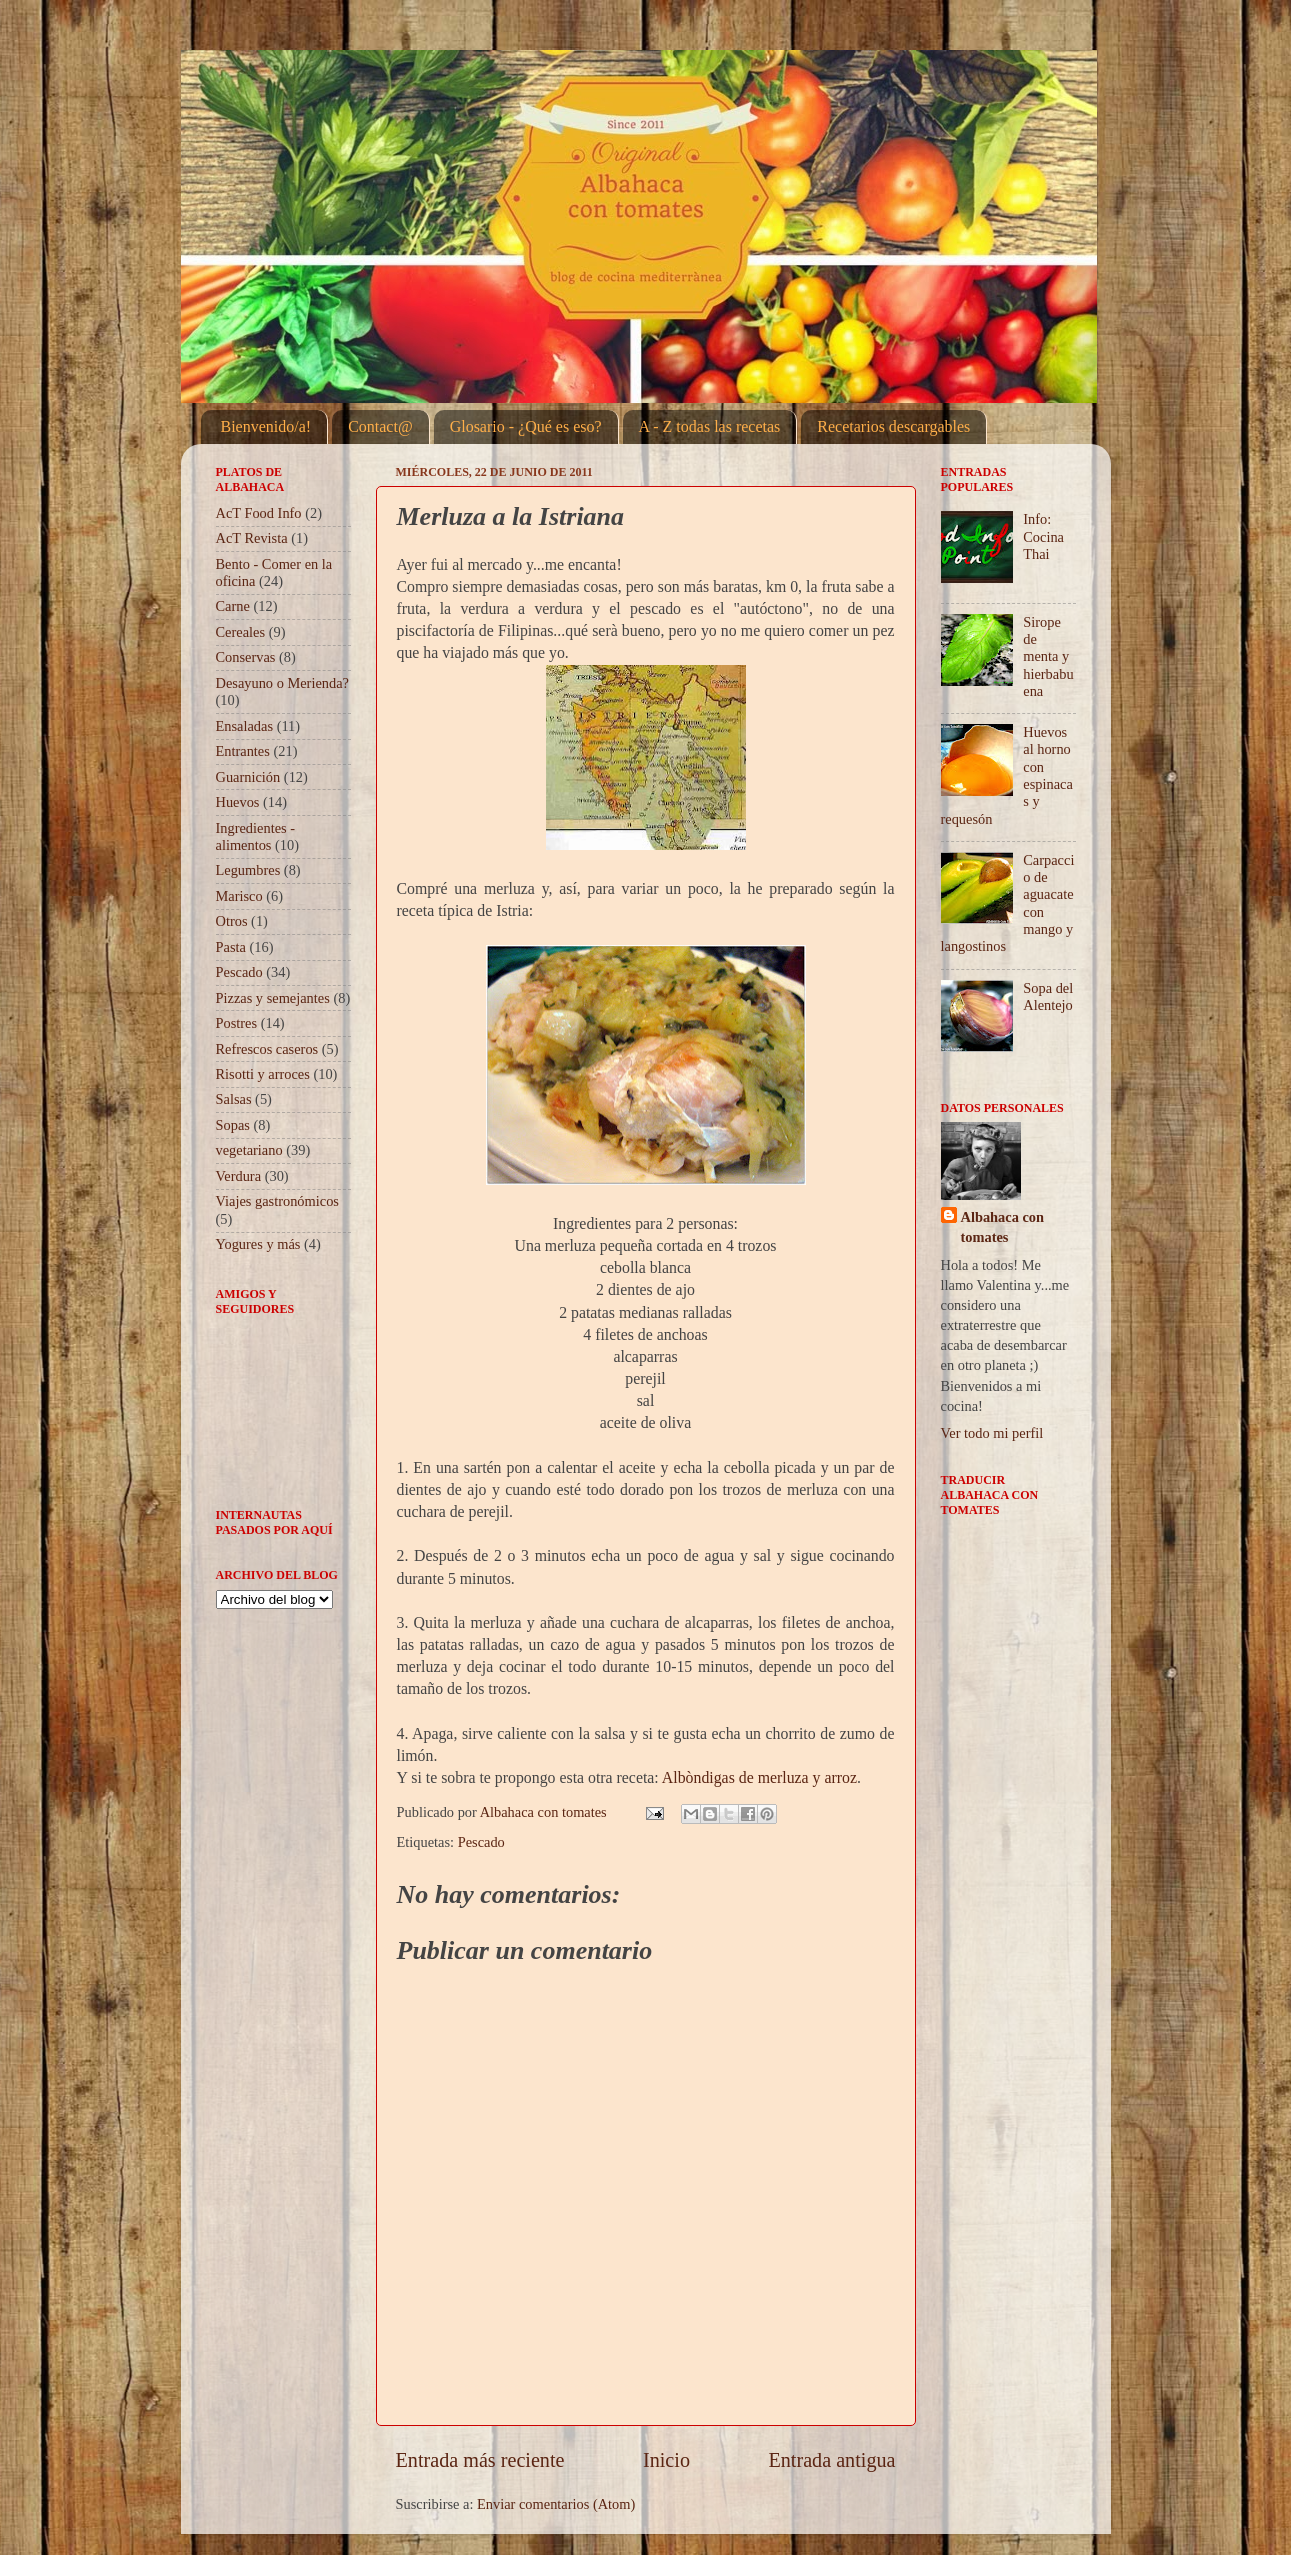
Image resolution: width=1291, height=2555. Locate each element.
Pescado (481, 1842)
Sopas (233, 1125)
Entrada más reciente (480, 2460)
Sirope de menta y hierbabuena (1048, 656)
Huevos (238, 802)
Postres (237, 1023)
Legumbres (248, 870)
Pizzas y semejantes (273, 998)
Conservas (246, 657)
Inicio (666, 2460)
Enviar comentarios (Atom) (556, 2504)
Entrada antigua (831, 2460)
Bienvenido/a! (266, 426)
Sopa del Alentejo (1048, 996)
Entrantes (243, 751)
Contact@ (380, 426)
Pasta (231, 947)
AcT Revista (252, 538)
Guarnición (248, 777)
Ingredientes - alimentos (256, 836)
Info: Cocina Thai (1043, 536)
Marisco (239, 896)
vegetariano (249, 1150)
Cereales (241, 632)
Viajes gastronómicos (277, 1201)
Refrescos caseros (267, 1049)
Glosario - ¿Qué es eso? (526, 426)
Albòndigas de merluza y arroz (759, 1777)
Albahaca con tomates (1003, 1227)
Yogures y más (258, 1244)
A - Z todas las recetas (710, 426)
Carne (233, 606)
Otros (232, 921)
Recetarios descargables (893, 426)
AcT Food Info (259, 513)
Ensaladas (245, 726)
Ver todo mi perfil (992, 1433)
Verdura (239, 1176)
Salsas (234, 1099)
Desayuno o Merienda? (282, 683)
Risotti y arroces (263, 1074)
